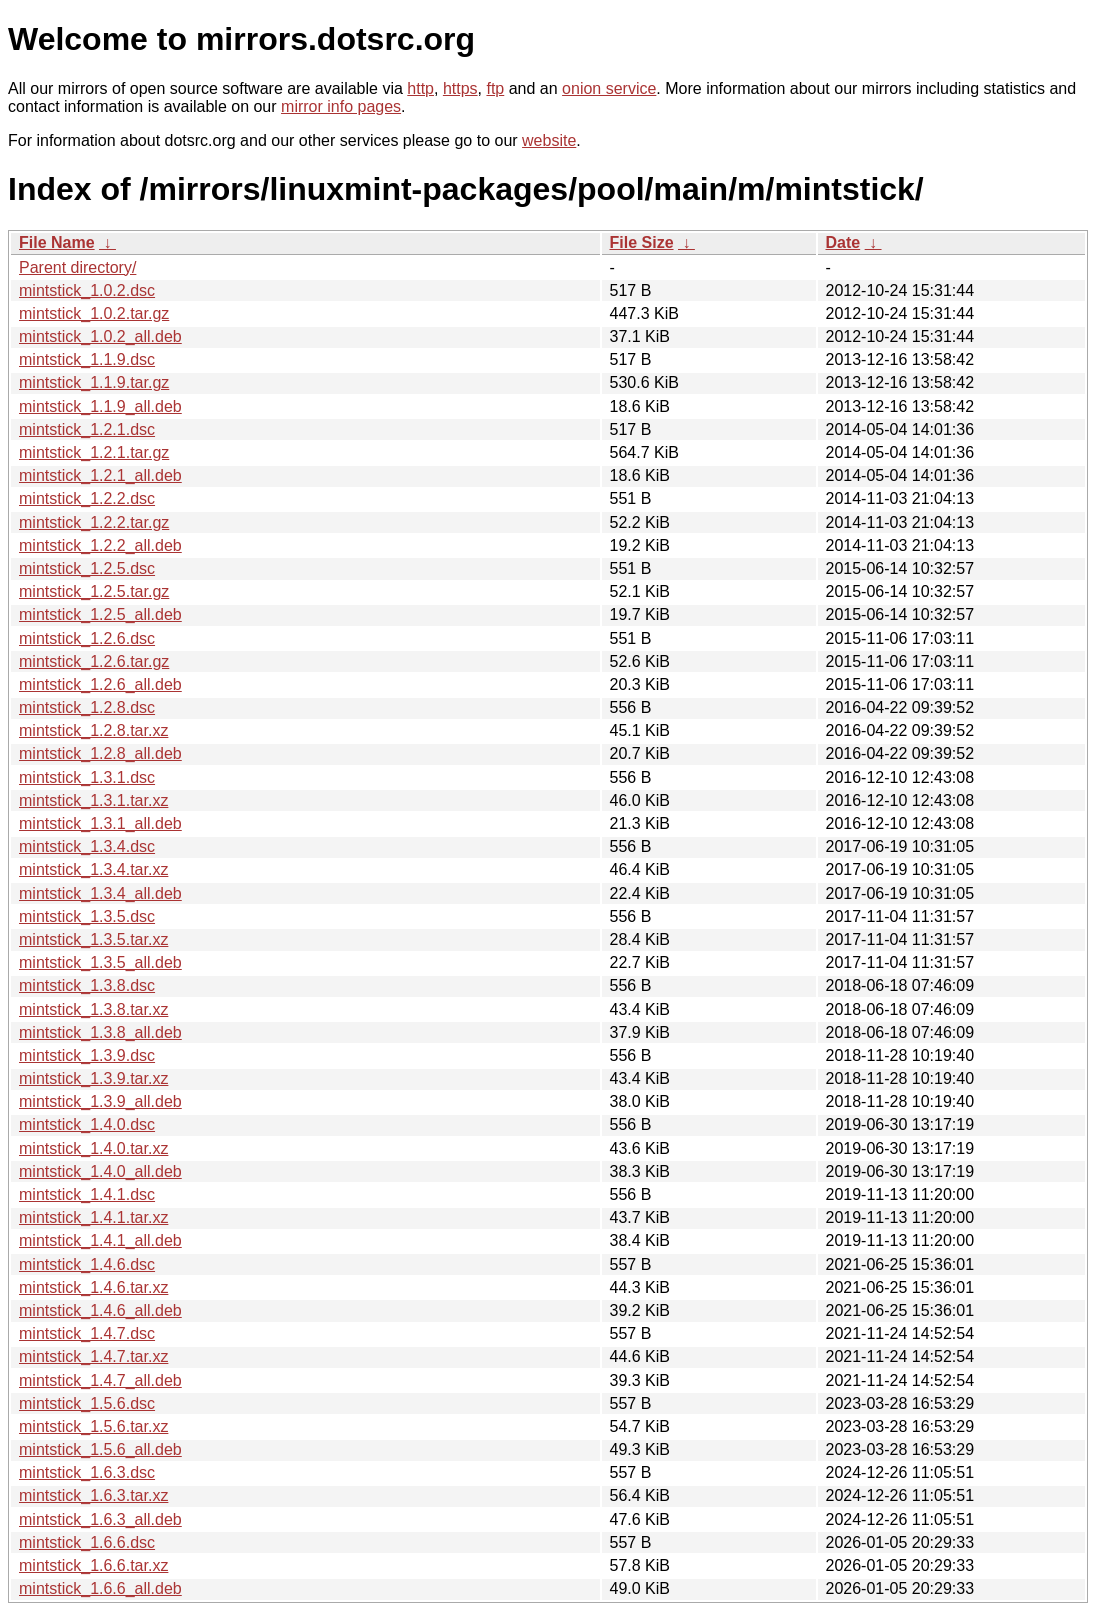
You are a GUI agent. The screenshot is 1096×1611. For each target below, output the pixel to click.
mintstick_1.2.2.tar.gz (94, 522)
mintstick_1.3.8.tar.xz (93, 1009)
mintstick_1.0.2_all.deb (100, 336)
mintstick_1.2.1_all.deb (100, 475)
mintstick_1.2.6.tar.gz (94, 661)
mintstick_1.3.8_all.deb (100, 1032)
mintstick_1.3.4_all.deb (100, 893)
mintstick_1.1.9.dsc (87, 359)
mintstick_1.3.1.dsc (87, 777)
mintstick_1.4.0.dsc (87, 1124)
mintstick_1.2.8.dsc (87, 707)
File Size (642, 242)
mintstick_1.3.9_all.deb (100, 1101)
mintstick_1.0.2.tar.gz (94, 313)
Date (843, 242)
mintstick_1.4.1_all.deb (100, 1240)
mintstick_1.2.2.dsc (87, 498)
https (460, 88)
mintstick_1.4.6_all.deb (100, 1310)
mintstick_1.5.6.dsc (87, 1403)
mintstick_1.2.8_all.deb (100, 753)
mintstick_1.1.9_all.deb (100, 406)
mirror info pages (341, 106)
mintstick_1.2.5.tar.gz (94, 591)
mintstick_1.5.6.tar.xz (93, 1426)
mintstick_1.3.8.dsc (87, 985)
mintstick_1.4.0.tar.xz (93, 1148)
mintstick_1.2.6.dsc (87, 638)
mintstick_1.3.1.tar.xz (93, 800)
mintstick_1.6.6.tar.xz (93, 1565)
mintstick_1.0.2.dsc (87, 290)
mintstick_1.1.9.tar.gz (94, 382)
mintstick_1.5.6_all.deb (100, 1449)
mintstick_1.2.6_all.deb (100, 684)
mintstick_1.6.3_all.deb (100, 1519)
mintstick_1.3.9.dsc (87, 1055)
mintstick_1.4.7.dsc (87, 1333)
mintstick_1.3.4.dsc (87, 846)
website (549, 140)
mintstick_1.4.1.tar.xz (93, 1217)
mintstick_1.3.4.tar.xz (93, 869)
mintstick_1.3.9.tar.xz (93, 1078)
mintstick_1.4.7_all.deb (100, 1380)
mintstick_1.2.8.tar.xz (93, 730)
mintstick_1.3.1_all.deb (100, 823)
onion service (609, 88)
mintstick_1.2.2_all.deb (100, 545)
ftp (495, 88)
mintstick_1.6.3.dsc (87, 1472)
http (420, 88)
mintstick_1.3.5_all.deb (100, 962)
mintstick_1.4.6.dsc (87, 1264)
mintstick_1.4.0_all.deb (100, 1171)
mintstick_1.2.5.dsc (87, 568)
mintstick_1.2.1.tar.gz (94, 452)
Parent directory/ (77, 267)
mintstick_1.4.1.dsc (87, 1194)
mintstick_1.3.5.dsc (87, 916)
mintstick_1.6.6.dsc (87, 1542)
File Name (57, 242)
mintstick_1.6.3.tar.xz (93, 1495)
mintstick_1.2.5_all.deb (100, 614)
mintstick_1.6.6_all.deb (100, 1588)
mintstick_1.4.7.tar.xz (93, 1356)
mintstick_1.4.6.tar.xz (93, 1287)
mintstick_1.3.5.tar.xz (93, 939)
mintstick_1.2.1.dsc (87, 429)
